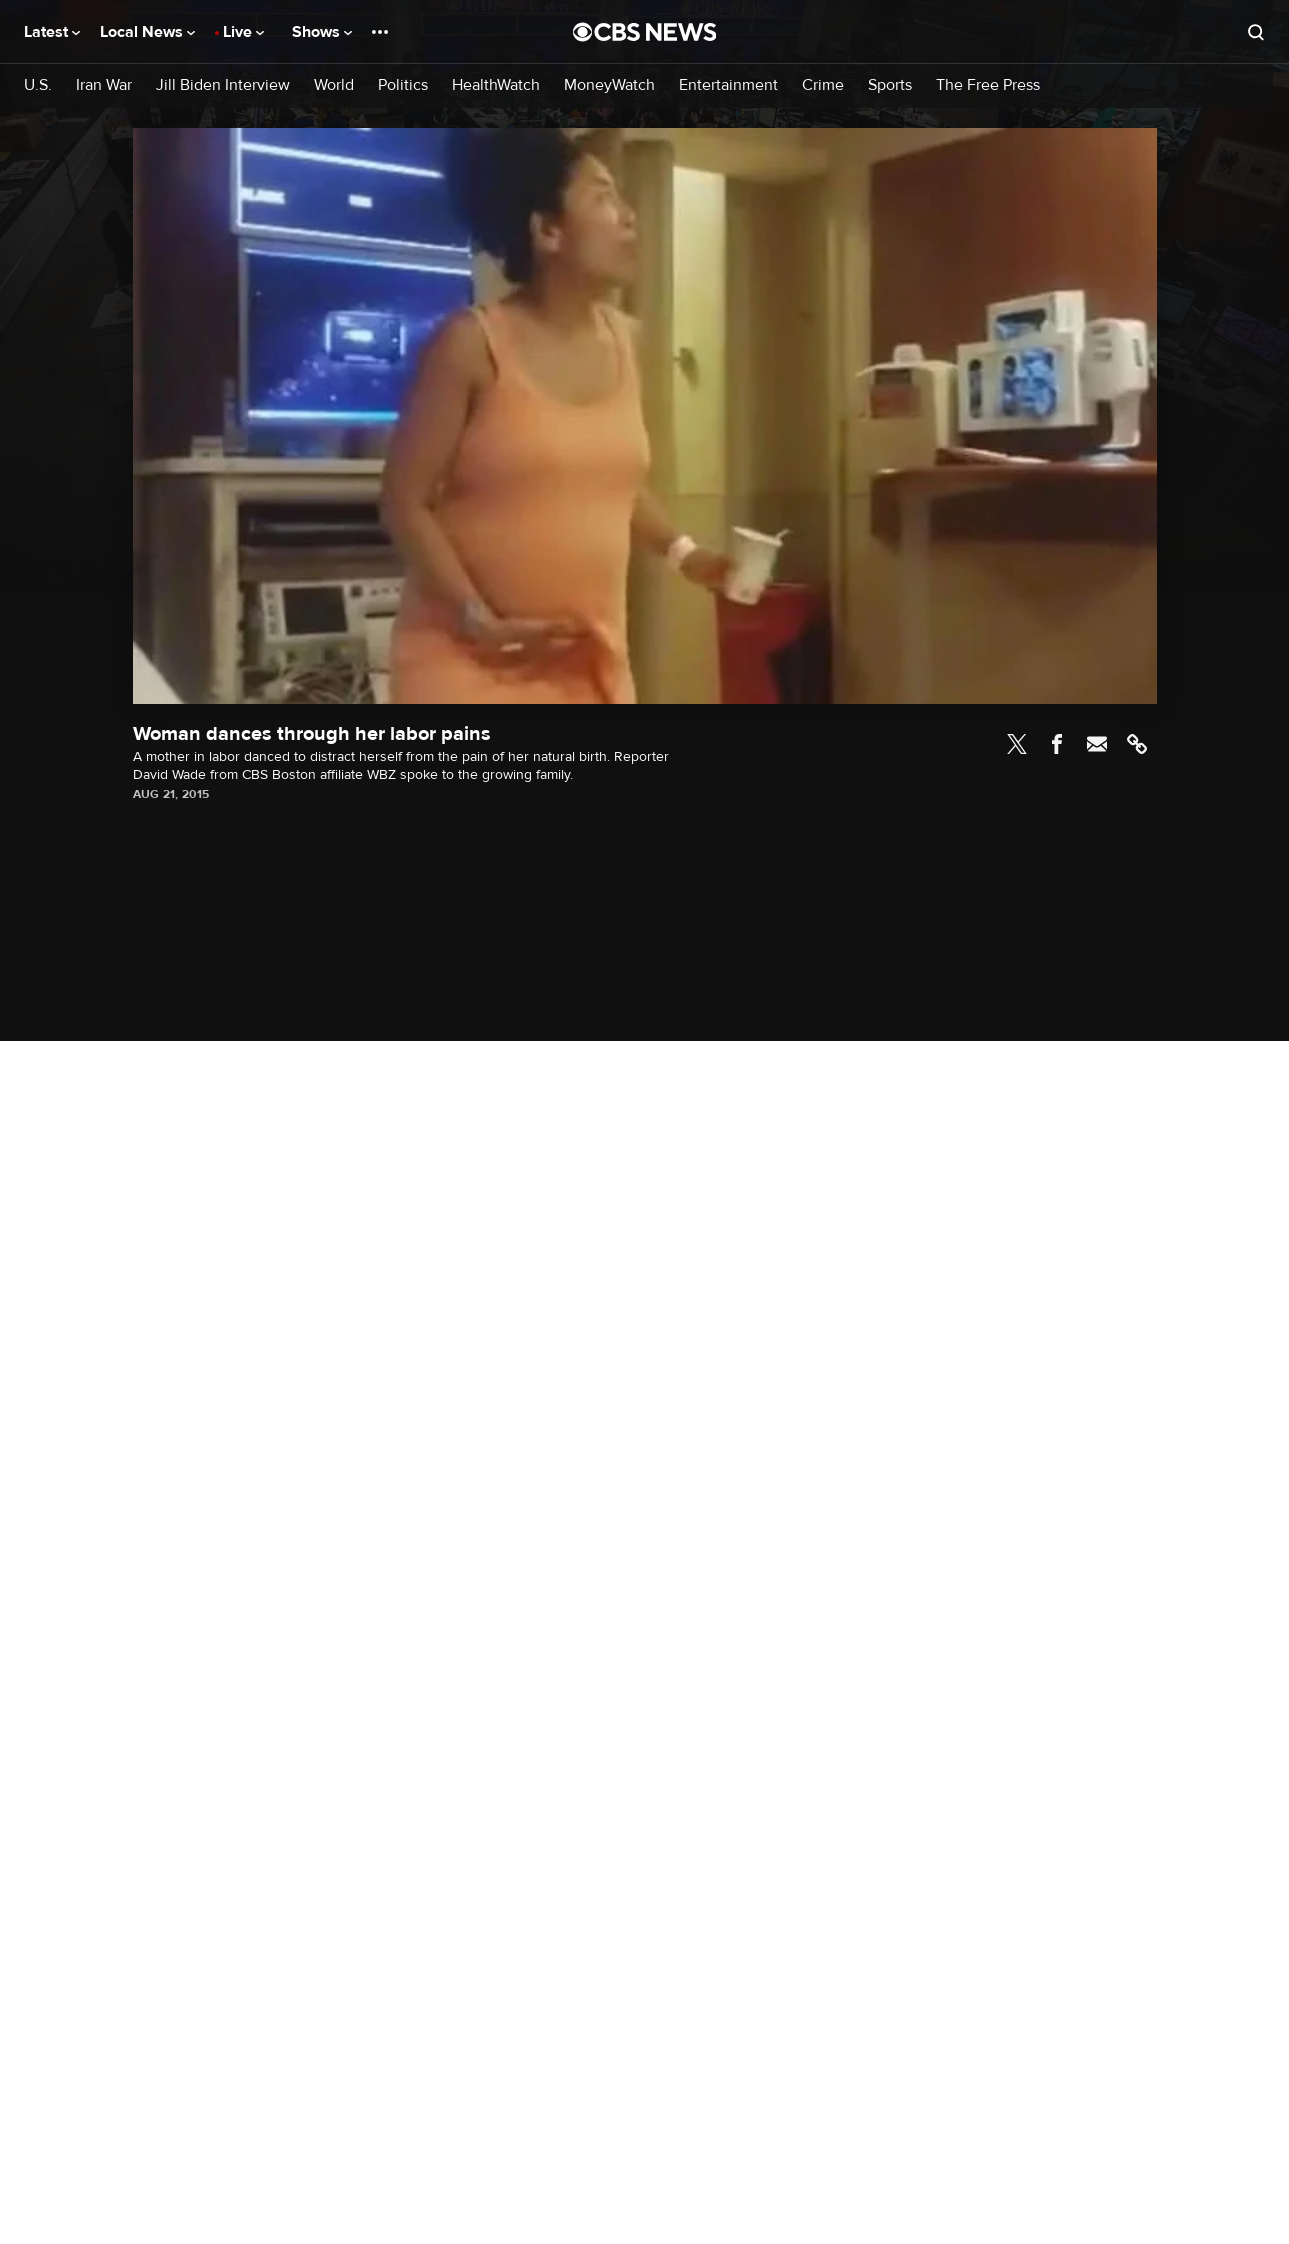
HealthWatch (496, 85)
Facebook (1057, 744)
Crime (823, 85)
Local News (147, 32)
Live (243, 32)
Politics (403, 85)
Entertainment (728, 85)
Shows (322, 32)
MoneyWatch (609, 85)
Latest (52, 32)
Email (1097, 744)
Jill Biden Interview (223, 85)
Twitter (1017, 744)
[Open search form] (1256, 32)
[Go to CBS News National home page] (645, 32)
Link (1137, 744)
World (334, 85)
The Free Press (988, 85)
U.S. (38, 85)
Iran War (104, 85)
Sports (890, 85)
